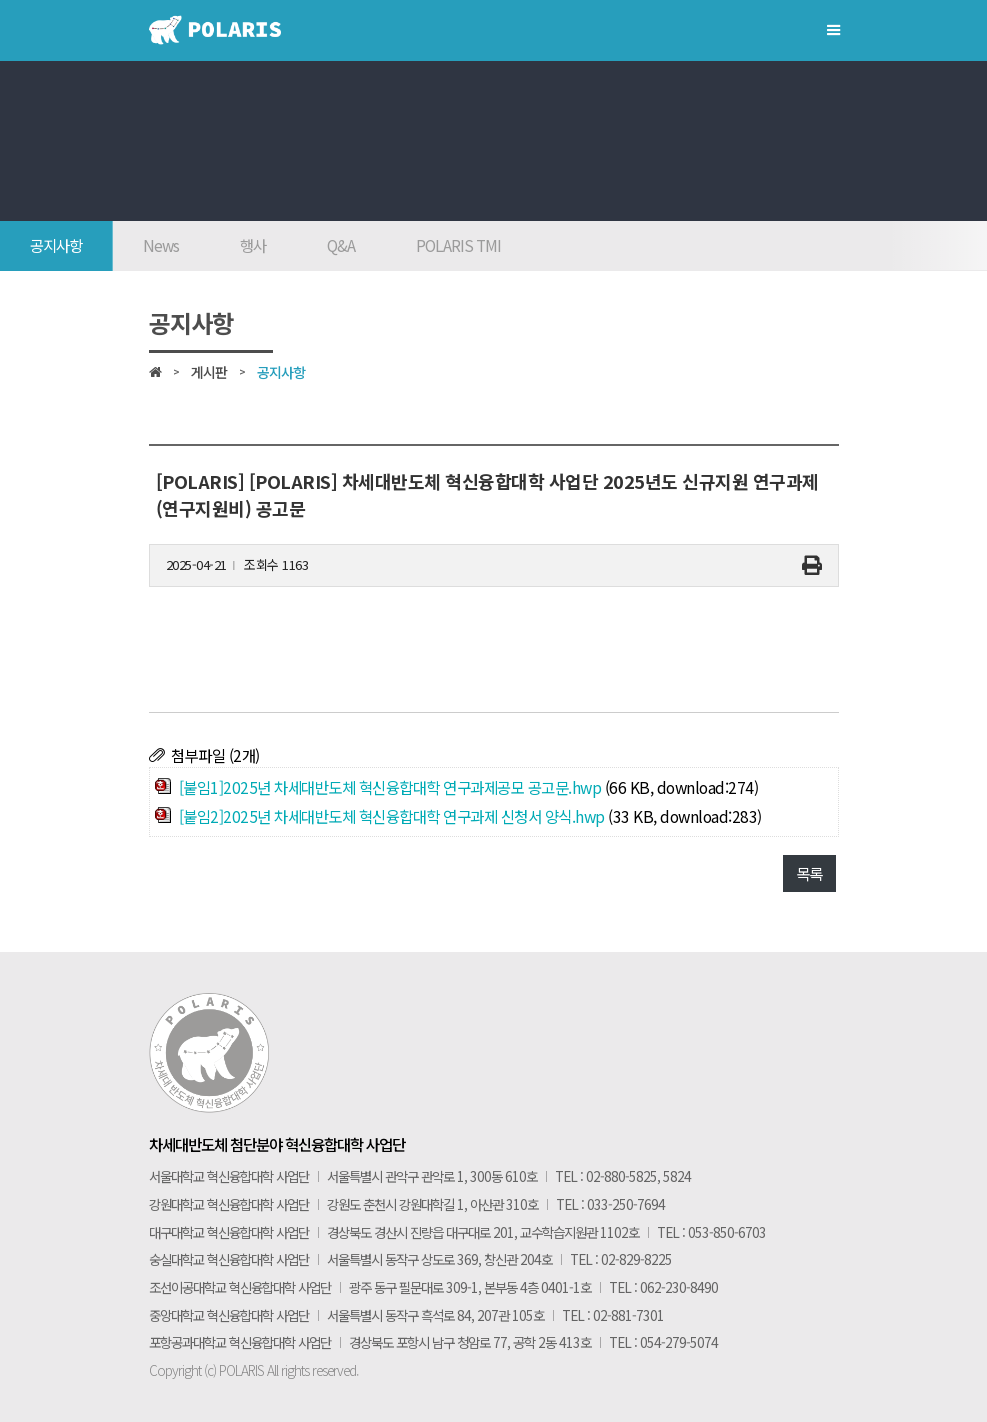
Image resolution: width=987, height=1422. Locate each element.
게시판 (209, 372)
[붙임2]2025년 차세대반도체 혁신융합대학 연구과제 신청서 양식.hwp (392, 816)
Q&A (341, 245)
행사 (253, 245)
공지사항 (56, 245)
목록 (809, 873)
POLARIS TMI (458, 245)
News (161, 245)
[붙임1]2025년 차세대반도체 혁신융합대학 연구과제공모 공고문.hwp (390, 787)
